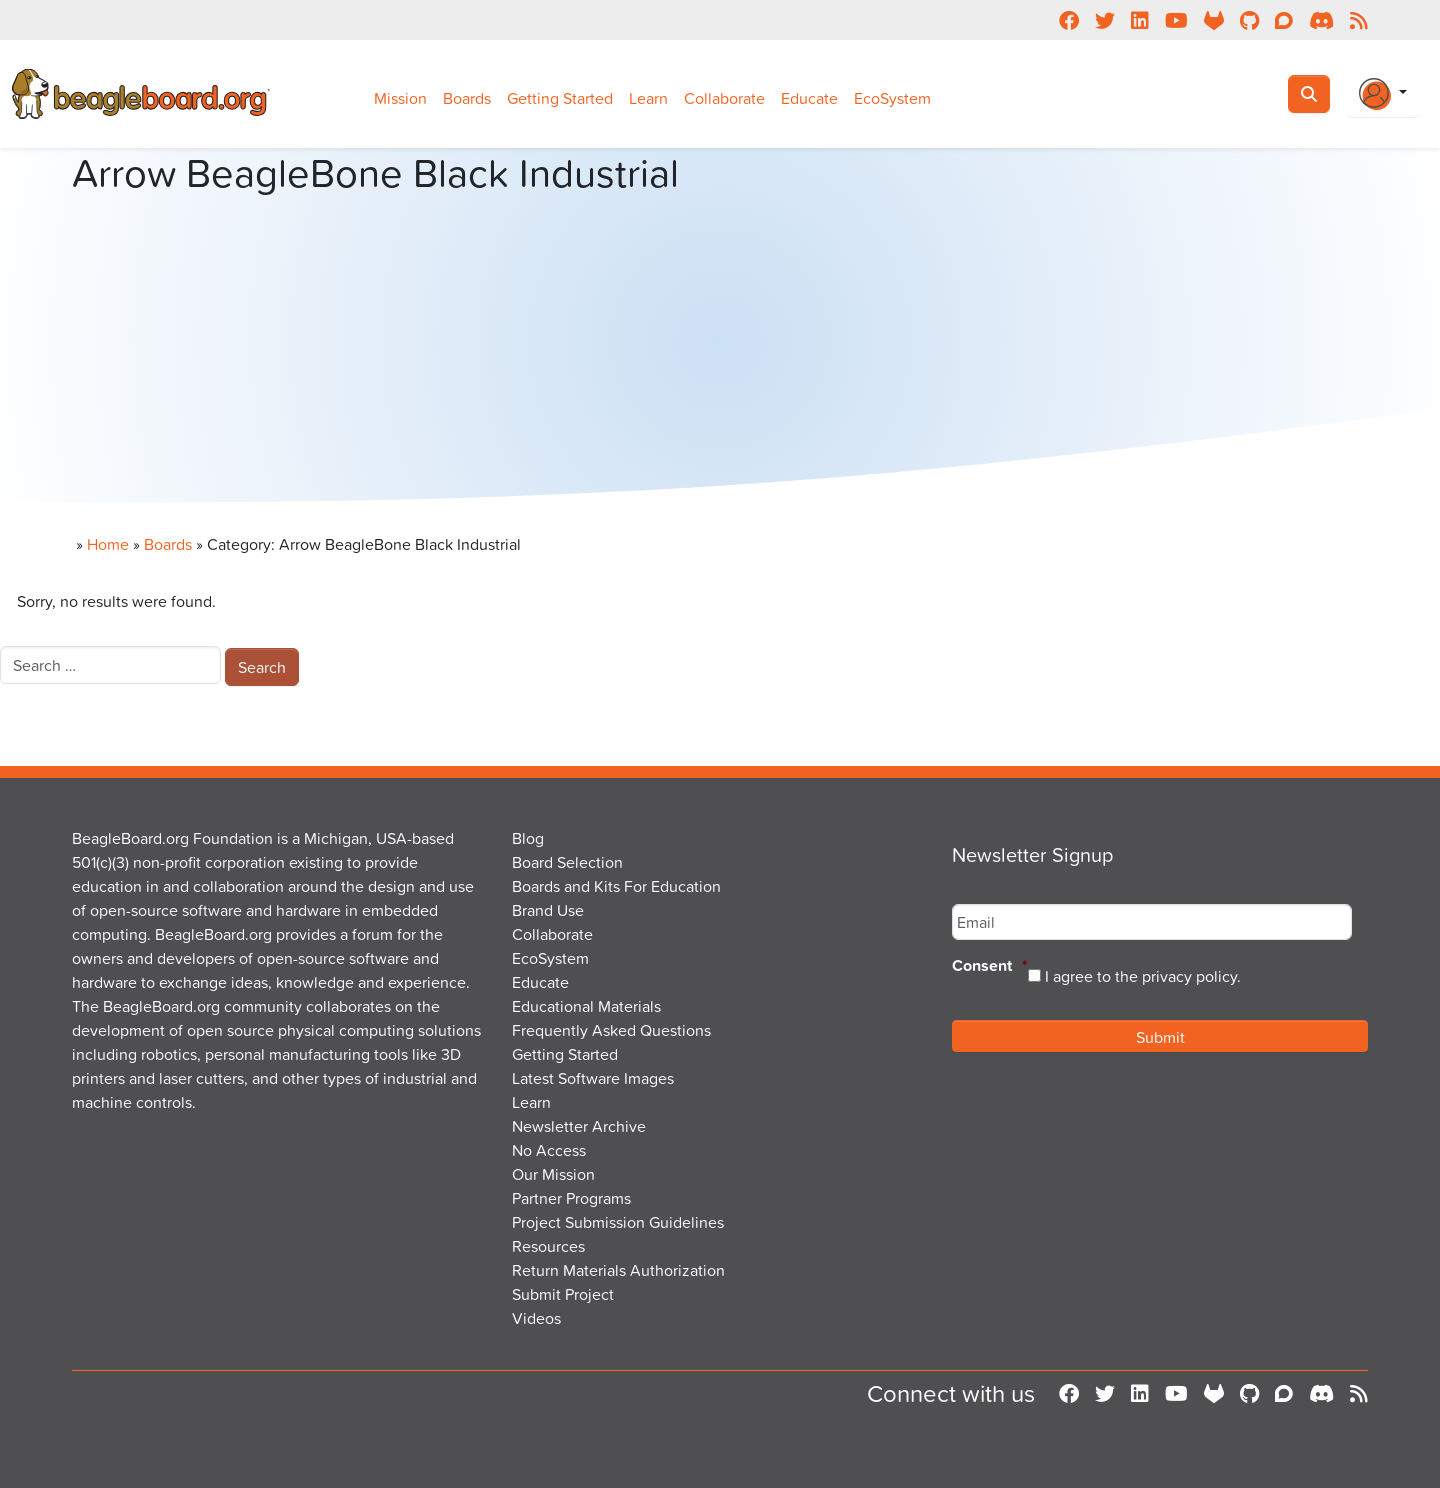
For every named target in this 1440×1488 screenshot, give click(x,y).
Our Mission (553, 1174)
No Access (549, 1150)
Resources (548, 1246)
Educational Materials (586, 1006)
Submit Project (563, 1294)
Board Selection (567, 862)
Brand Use (548, 910)
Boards (467, 98)
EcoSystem (892, 98)
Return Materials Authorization (618, 1270)
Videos (536, 1318)
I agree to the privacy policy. (1143, 976)
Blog (528, 838)
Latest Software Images (593, 1078)
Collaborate (724, 98)
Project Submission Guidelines (618, 1222)
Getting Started (560, 98)
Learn (648, 98)
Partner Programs (571, 1198)
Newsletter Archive (579, 1126)
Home (108, 544)
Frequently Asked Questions (611, 1030)
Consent (990, 966)
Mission (400, 98)
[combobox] (110, 665)
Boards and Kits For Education (616, 886)
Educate (809, 98)
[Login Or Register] (1383, 94)
